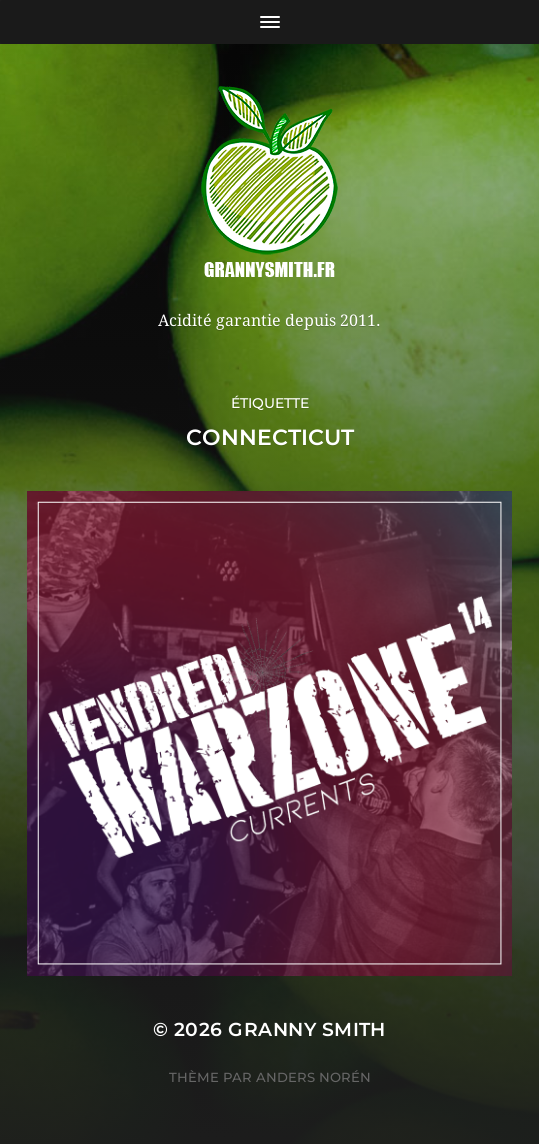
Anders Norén (313, 1077)
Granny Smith (307, 1029)
